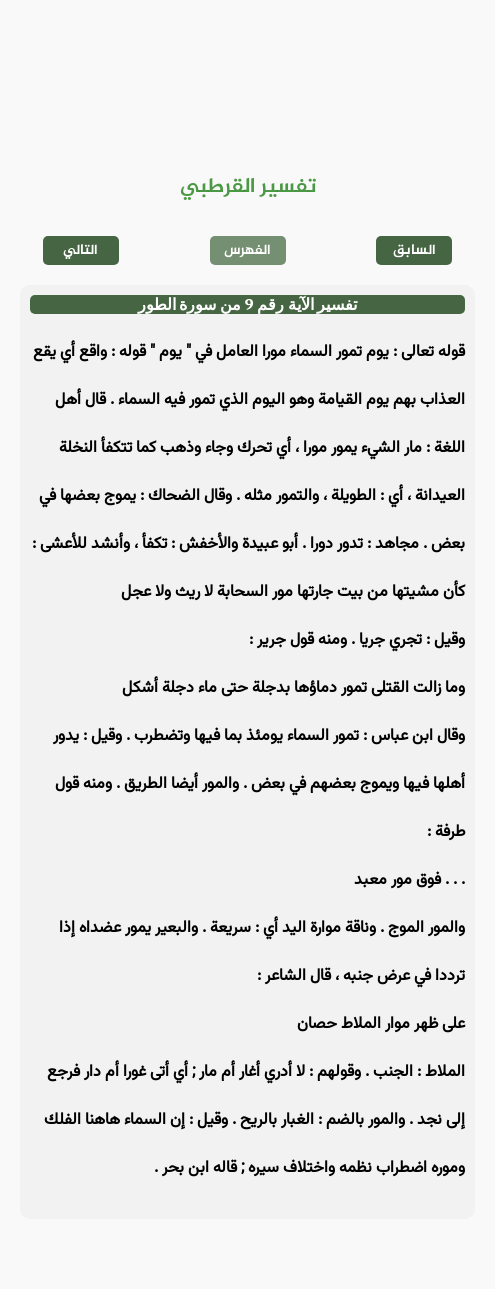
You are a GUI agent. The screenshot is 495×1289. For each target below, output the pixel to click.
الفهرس (247, 250)
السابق (414, 250)
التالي (80, 250)
